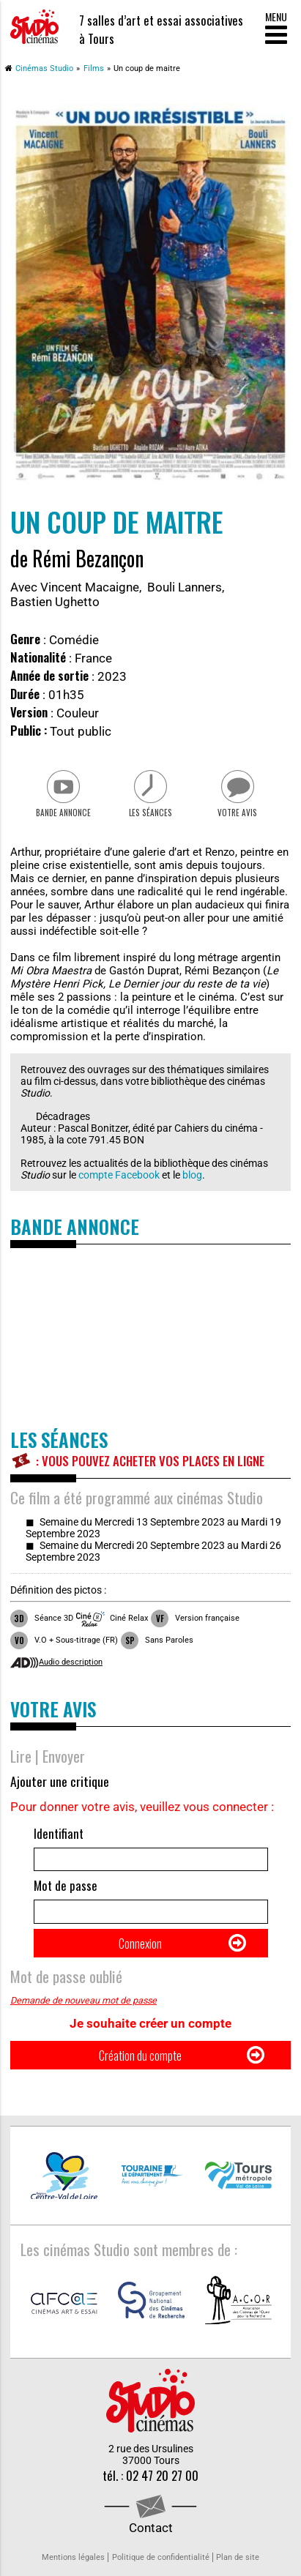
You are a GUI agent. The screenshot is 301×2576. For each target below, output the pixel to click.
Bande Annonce (63, 812)
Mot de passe (65, 1885)
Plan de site (237, 2557)
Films (93, 68)
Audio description (71, 1662)
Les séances (150, 812)
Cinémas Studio (44, 68)
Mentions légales (73, 2557)
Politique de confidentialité (160, 2557)
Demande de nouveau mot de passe (83, 2000)
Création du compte (140, 2055)
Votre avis (237, 812)
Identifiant (58, 1833)
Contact (151, 2527)
